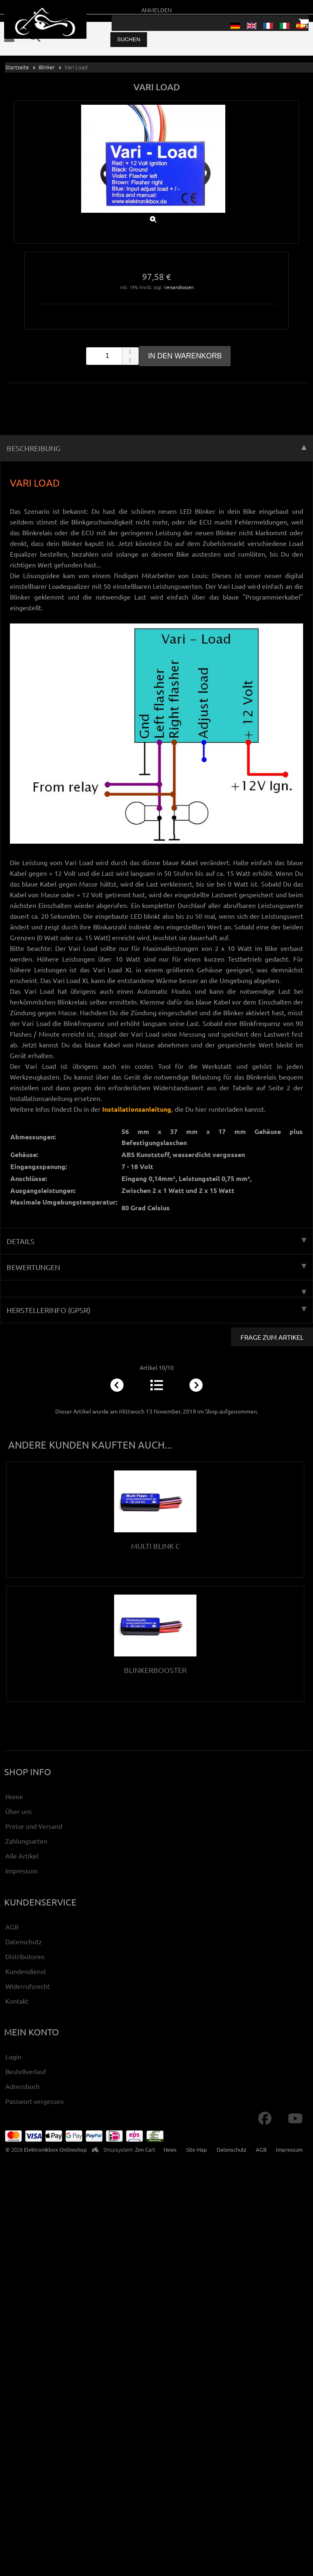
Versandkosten (179, 287)
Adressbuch (22, 2086)
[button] (130, 352)
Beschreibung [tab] (156, 448)
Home (14, 1796)
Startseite (17, 67)
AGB (12, 1926)
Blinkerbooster (155, 1670)
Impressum (21, 1870)
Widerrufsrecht (27, 1986)
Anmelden (156, 10)
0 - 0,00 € (17, 46)
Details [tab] (156, 1241)
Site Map (196, 2149)
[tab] (156, 1288)
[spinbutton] (112, 356)
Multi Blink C (155, 1545)
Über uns (18, 1811)
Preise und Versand (33, 1826)
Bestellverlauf (25, 2071)
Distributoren (24, 1956)
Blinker (47, 67)
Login (13, 2056)
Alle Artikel (21, 1855)
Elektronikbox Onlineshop (55, 2149)
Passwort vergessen (34, 2101)
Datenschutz (23, 1941)
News (170, 2149)
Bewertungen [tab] (156, 1267)
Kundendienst (25, 1971)
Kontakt (16, 2001)
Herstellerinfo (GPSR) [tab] (156, 1310)
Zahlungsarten (26, 1841)
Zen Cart (145, 2149)
